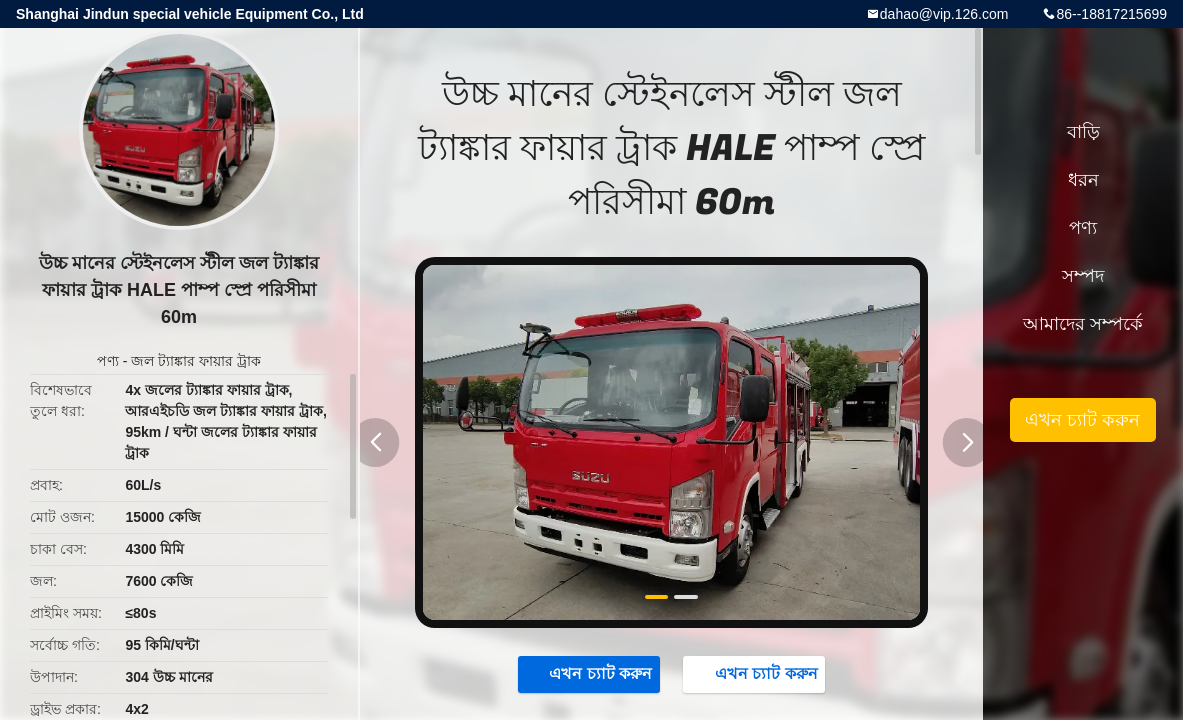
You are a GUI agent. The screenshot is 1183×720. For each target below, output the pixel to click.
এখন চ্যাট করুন (590, 673)
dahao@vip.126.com (944, 14)
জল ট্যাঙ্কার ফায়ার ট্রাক (196, 361)
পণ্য (108, 361)
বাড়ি (1083, 132)
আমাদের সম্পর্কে (1083, 324)
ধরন (1083, 180)
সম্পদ (1083, 276)
